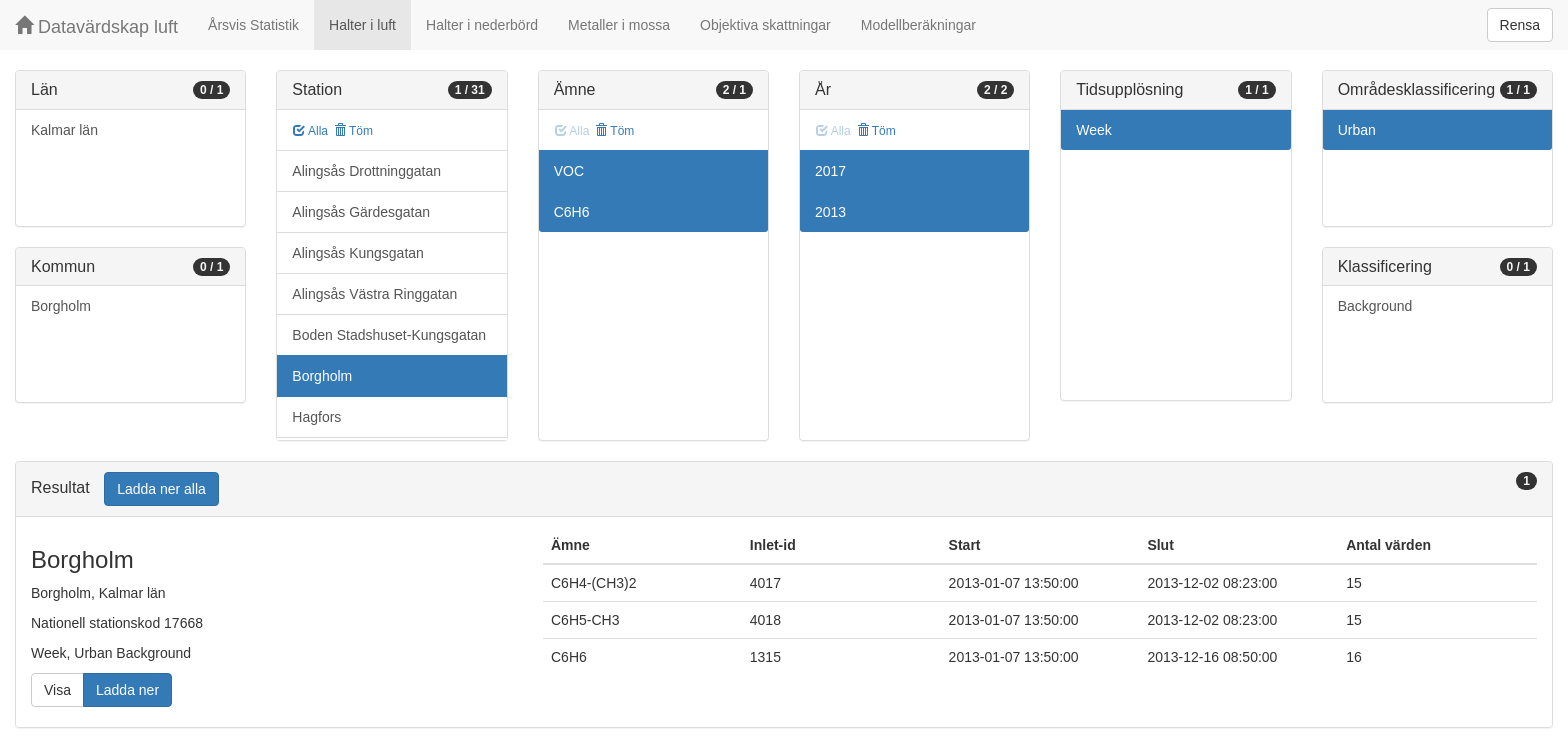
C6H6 (572, 212)
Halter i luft (362, 25)
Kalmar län (64, 130)
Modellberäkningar (918, 25)
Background (1375, 306)
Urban (1357, 130)
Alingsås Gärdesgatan (361, 212)
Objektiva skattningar (765, 25)
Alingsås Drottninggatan (366, 171)
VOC (569, 171)
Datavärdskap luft (96, 26)
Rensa (1520, 25)
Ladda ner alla (161, 489)
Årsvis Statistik (253, 25)
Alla (310, 131)
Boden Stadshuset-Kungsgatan (389, 335)
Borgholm (61, 306)
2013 (830, 212)
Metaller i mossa (619, 25)
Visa (57, 690)
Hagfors (316, 417)
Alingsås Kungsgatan (358, 253)
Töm (353, 131)
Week (1094, 130)
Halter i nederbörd (482, 25)
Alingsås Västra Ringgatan (374, 294)
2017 (830, 171)
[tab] (784, 489)
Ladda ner (127, 690)
